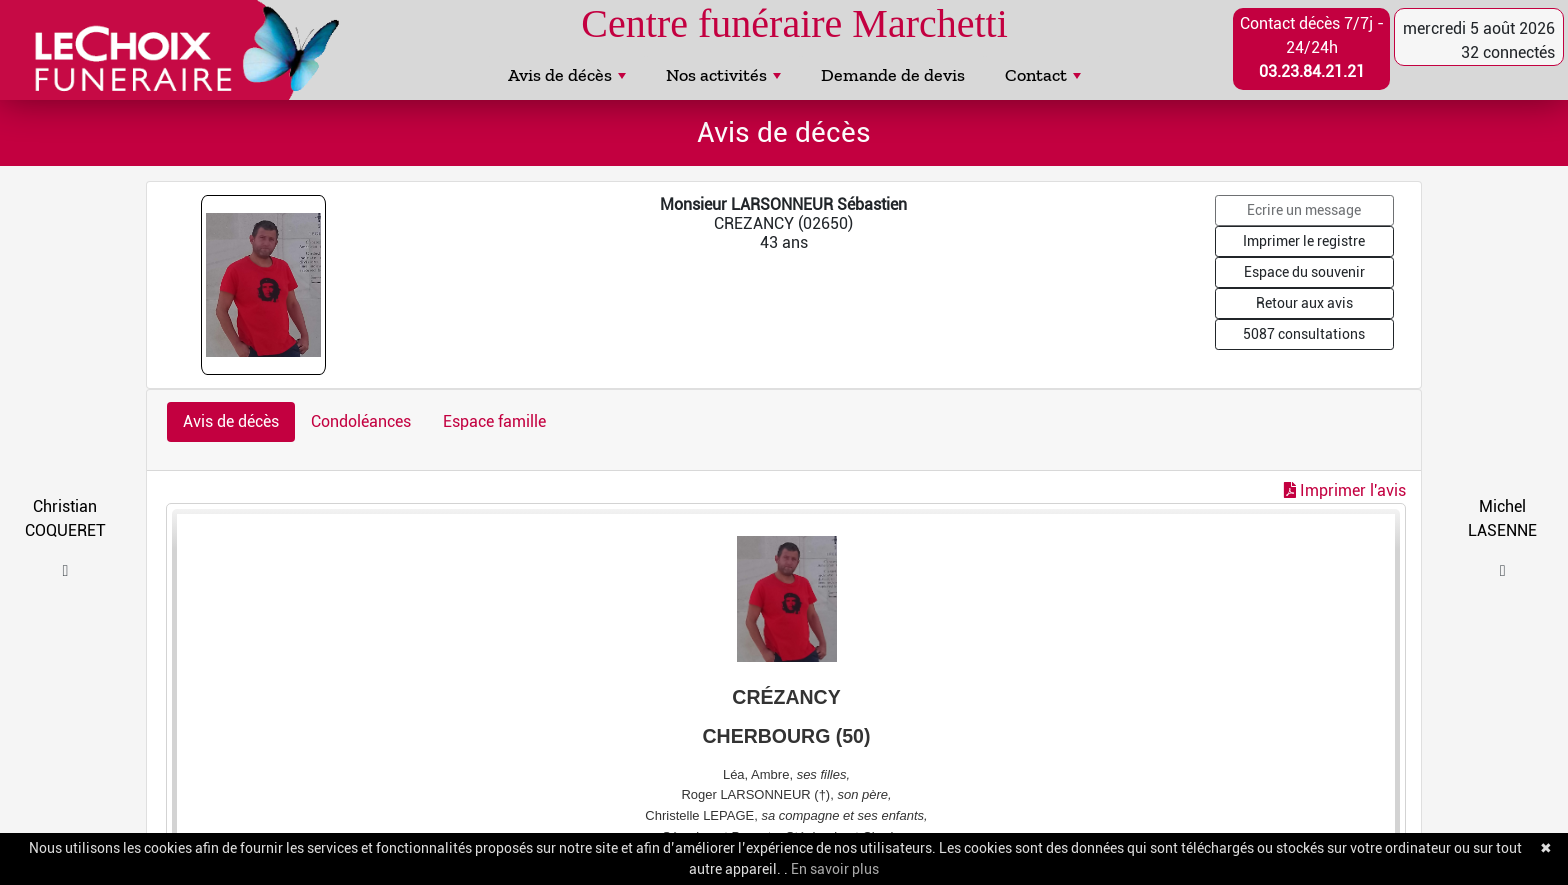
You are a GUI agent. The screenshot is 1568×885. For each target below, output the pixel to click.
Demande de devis (893, 75)
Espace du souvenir (1304, 272)
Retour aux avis (1304, 303)
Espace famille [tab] (494, 421)
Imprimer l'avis (1345, 490)
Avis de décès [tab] (231, 421)
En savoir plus (835, 869)
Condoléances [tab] (361, 421)
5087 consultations (1304, 334)
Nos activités (723, 75)
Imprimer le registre (1304, 241)
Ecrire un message (1304, 210)
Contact (1043, 75)
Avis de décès (567, 75)
